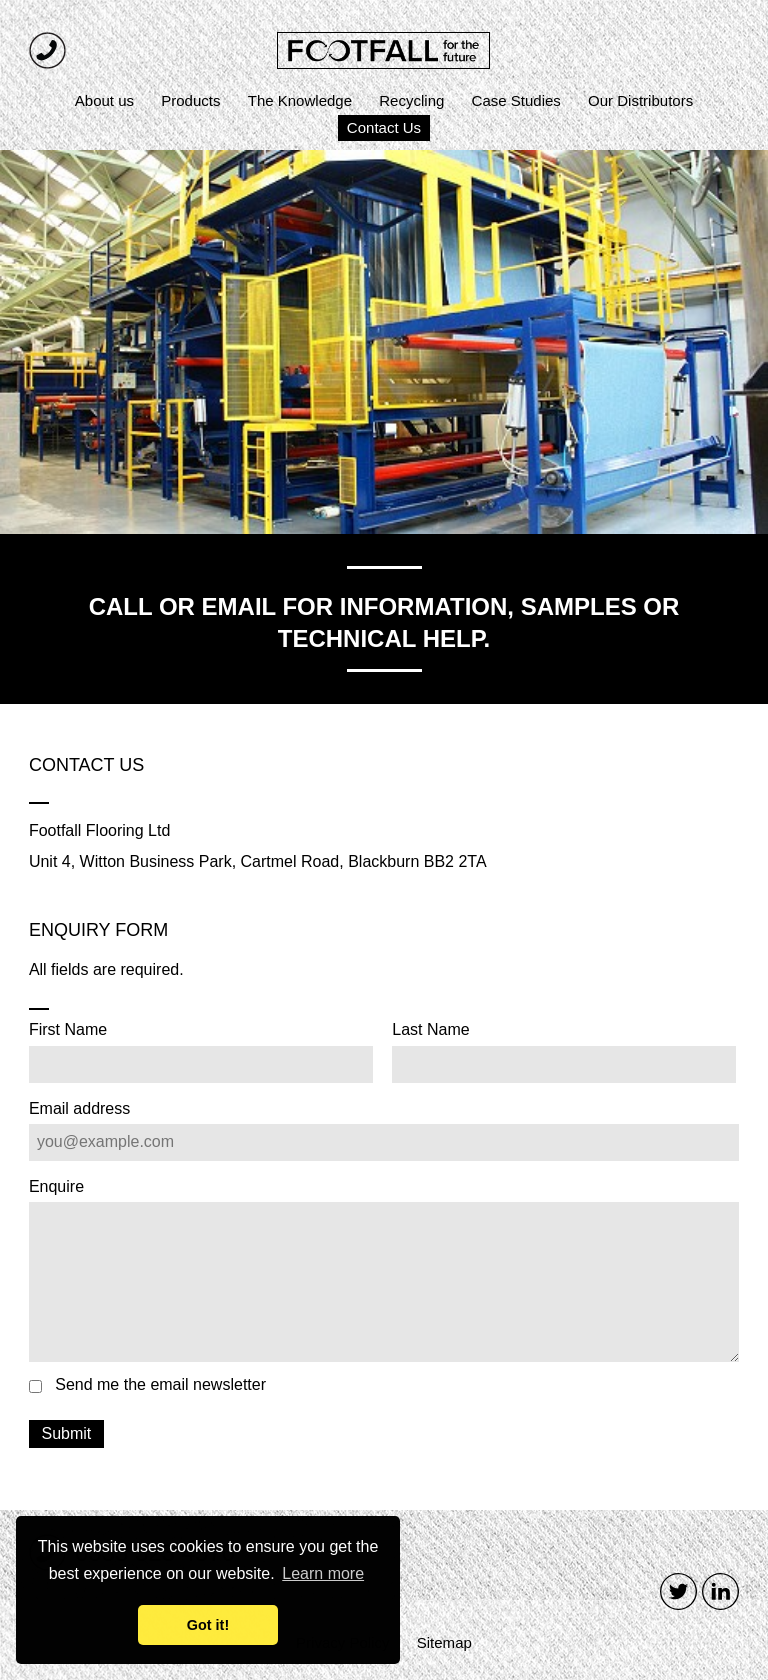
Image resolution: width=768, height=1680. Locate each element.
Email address (79, 1109)
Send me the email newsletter (160, 1385)
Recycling (411, 100)
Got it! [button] (208, 1625)
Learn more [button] (323, 1573)
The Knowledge (300, 100)
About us (104, 100)
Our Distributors (640, 100)
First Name (68, 1030)
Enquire (56, 1187)
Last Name (430, 1030)
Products (190, 100)
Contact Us (384, 127)
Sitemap (444, 1642)
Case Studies (516, 100)
